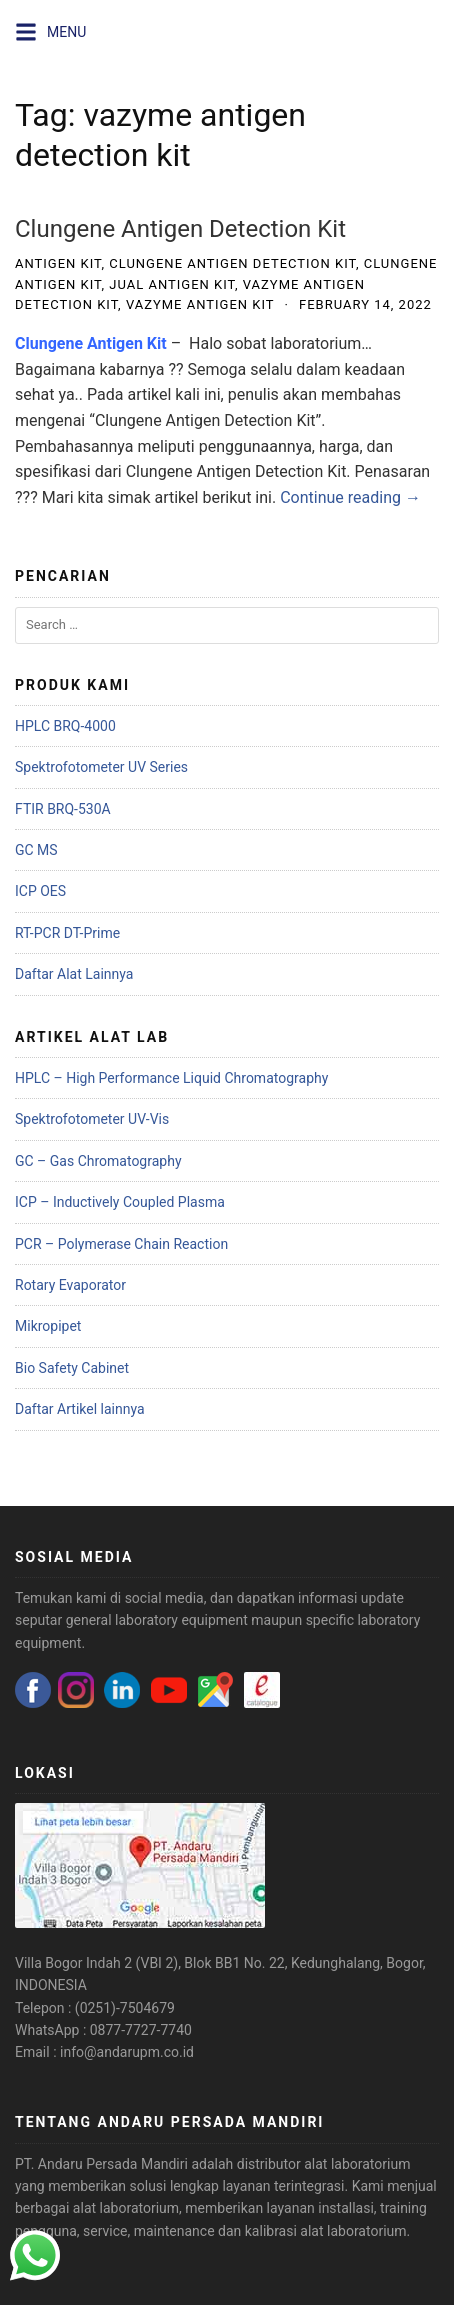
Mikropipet (48, 1326)
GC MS (36, 850)
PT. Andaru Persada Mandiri (101, 2164)
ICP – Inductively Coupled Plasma (120, 1202)
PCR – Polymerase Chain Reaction (121, 1244)
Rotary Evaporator (70, 1285)
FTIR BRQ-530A (63, 809)
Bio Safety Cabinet (72, 1368)
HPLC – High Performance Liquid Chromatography (171, 1078)
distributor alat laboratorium (324, 2164)
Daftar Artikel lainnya (80, 1409)
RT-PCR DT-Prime (67, 933)
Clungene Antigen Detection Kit (180, 229)
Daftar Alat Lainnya (74, 974)
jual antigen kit (172, 284)
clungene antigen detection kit (232, 263)
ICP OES (40, 891)
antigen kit (58, 263)
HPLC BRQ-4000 (65, 726)
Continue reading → (350, 497)
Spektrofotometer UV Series (101, 767)
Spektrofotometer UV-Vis (92, 1119)
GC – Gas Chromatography (98, 1161)
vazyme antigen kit (200, 304)
